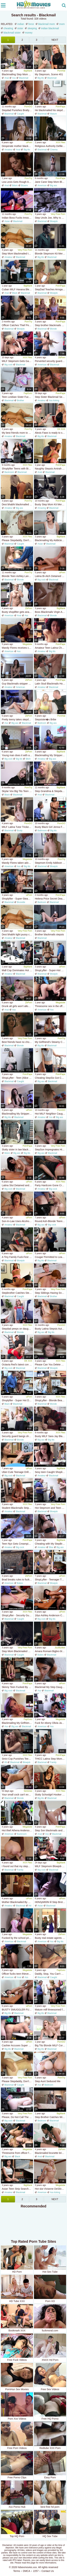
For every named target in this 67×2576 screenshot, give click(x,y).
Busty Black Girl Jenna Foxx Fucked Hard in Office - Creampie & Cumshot (50, 827)
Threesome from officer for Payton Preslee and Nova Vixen (17, 2153)
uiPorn (29, 142)
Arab (40, 472)
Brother (20, 400)
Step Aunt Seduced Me (47, 2081)
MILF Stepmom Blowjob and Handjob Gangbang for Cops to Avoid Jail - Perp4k (50, 1866)
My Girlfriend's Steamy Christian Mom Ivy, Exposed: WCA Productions (50, 1042)
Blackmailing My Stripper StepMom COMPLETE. (50, 755)
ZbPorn (61, 357)
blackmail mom (46, 24)
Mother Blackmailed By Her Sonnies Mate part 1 (17, 1902)
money (29, 32)
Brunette (21, 902)
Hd (30, 1905)
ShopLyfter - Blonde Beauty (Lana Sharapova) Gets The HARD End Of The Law (50, 1400)
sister (20, 28)
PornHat (61, 71)
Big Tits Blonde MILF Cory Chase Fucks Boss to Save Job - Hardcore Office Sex (50, 2045)
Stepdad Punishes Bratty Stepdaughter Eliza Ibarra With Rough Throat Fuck (17, 110)
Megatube (27, 644)
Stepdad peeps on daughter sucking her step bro (17, 1328)
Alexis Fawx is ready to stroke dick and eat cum (50, 432)
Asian (7, 221)
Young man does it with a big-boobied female (17, 755)
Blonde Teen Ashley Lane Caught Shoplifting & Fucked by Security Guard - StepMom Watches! (17, 576)
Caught (20, 114)
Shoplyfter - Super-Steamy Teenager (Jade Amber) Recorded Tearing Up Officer (17, 898)
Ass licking (54, 400)
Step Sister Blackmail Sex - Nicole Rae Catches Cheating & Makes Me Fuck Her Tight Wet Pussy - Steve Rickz (50, 396)
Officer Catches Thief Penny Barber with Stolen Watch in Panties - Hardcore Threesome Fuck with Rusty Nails (17, 325)
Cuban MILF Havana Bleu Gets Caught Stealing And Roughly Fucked (17, 289)
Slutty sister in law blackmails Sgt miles (17, 1149)
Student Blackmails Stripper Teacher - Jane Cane (17, 1507)
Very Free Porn (58, 214)
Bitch (28, 759)
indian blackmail (50, 28)
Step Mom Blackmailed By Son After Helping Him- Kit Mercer (17, 1651)
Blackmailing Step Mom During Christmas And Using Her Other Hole (17, 74)
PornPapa (60, 106)
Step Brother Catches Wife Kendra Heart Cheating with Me (50, 2117)
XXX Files (60, 142)
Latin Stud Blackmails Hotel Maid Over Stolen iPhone (50, 683)
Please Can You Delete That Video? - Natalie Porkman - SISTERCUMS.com (50, 1364)
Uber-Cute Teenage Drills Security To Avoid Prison (17, 1472)
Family (53, 1762)
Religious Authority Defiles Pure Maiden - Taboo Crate (50, 146)
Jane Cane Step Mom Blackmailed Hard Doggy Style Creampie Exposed (50, 181)
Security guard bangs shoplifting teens (17, 1436)
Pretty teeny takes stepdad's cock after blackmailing (17, 719)
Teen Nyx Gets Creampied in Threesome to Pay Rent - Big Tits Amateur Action (17, 1543)
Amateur (8, 149)
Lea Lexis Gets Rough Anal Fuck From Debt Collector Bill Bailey (17, 181)
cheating (8, 28)
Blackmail (23, 78)
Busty (19, 830)
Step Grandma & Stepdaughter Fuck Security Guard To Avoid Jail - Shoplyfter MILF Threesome (50, 791)
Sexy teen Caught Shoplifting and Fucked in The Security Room (50, 1472)
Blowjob (54, 221)
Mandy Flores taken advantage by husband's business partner (17, 862)
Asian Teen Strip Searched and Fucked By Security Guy (17, 2188)
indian (20, 24)
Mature (53, 114)
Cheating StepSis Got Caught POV (50, 1077)
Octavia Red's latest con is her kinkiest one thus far (17, 1364)
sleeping (32, 28)
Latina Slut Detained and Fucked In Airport (17, 1185)
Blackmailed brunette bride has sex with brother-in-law (50, 2153)
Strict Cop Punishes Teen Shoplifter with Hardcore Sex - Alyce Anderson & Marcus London (17, 1758)
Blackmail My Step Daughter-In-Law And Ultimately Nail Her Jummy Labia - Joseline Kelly (50, 1687)
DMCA (26, 2571)
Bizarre (24, 185)
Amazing (42, 508)
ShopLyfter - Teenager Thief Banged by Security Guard (50, 1579)
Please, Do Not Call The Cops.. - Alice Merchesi (17, 2117)
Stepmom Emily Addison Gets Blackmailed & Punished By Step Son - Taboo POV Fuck (50, 862)
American (42, 185)
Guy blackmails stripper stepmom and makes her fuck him (17, 683)
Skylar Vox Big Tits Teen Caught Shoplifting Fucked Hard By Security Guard (17, 791)
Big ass (53, 185)
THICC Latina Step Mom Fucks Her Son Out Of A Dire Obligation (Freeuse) (50, 1758)
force (31, 24)
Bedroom (42, 723)
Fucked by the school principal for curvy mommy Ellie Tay (17, 1937)
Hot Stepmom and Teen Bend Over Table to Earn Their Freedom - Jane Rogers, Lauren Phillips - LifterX (50, 1507)
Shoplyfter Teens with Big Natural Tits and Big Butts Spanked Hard (17, 468)
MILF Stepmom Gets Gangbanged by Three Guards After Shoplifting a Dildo (17, 361)
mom (62, 24)
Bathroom (42, 830)
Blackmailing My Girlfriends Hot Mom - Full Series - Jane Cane (17, 1722)
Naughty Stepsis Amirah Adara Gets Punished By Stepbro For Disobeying (50, 468)
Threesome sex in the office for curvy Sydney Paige (50, 1006)
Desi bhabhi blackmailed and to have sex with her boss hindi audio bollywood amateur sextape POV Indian (17, 504)
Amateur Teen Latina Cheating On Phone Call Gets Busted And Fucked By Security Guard (50, 647)
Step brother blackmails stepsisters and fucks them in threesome (50, 325)
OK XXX (61, 429)
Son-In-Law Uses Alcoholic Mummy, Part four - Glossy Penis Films (17, 1221)
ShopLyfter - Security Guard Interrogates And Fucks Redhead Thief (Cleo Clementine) (17, 1615)
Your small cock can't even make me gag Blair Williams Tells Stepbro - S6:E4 (17, 1794)
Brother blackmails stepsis (49, 934)
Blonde (53, 329)
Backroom (9, 472)
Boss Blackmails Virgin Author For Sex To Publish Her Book (50, 611)
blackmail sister (12, 32)
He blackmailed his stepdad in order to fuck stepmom (50, 110)
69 (5, 1762)
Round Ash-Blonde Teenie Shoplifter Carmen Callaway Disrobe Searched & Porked (50, 1221)
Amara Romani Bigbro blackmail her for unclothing (50, 1651)
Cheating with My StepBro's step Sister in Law (50, 1543)
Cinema (53, 149)
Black (14, 293)
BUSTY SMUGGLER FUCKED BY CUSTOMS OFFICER (17, 2009)
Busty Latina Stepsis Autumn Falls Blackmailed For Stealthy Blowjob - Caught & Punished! (50, 1328)
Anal (6, 78)
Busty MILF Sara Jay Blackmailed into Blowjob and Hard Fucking (50, 1436)
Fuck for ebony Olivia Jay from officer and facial (50, 1722)
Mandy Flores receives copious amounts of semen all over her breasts (17, 647)
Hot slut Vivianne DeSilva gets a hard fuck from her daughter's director (50, 2188)
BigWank (28, 71)
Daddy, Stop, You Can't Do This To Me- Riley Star (50, 1973)
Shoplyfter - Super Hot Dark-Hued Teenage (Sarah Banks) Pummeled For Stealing (17, 1400)
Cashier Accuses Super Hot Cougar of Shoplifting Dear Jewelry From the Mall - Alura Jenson (17, 2045)
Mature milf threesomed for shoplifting (50, 2009)
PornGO (28, 106)
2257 (36, 2571)
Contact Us (47, 2571)
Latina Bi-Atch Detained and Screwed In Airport (50, 576)
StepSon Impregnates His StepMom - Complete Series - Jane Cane (50, 1149)
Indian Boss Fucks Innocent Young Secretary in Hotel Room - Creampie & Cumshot (17, 217)
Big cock (8, 364)
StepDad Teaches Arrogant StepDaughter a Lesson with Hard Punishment (50, 289)
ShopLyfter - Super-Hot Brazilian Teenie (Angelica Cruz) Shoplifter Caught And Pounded (50, 970)
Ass (14, 78)
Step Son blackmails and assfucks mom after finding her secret (50, 1830)
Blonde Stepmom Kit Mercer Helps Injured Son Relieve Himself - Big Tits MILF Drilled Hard (50, 253)
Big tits (41, 78)
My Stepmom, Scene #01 (49, 74)
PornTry (28, 178)
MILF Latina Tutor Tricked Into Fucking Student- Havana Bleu (17, 827)
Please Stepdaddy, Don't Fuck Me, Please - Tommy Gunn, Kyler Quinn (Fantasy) (17, 540)
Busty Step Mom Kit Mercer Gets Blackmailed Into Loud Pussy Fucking (50, 504)
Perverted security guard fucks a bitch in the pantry (50, 361)
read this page (28, 2562)
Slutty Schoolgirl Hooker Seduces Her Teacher (50, 1794)
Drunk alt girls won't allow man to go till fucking (17, 1006)
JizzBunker (60, 1647)
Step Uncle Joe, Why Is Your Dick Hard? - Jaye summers (50, 217)
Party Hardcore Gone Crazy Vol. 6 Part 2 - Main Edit (50, 1185)
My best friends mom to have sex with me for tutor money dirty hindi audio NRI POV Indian (17, 432)
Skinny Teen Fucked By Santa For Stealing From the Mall (17, 1687)
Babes (20, 1583)
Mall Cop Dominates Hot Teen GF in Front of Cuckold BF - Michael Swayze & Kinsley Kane (17, 970)
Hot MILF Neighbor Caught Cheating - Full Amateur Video (50, 1113)
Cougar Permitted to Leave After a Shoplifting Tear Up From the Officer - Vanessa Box (50, 1257)
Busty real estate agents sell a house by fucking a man (50, 1937)
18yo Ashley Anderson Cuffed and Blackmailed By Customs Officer (50, 1615)
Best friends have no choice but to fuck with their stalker (17, 1042)
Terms (16, 2571)
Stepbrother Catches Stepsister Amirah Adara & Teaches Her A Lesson (17, 1292)
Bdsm (15, 185)
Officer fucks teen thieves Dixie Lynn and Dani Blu (17, 1973)
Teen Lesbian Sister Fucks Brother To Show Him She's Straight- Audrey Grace (17, 396)
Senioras (28, 1791)
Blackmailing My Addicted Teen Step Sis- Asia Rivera (50, 540)
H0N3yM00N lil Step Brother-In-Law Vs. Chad (50, 1902)
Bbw (51, 1547)
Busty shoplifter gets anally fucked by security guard (17, 611)
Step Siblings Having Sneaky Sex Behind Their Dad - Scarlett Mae (50, 1292)
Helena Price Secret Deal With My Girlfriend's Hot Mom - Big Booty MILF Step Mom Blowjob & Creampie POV (50, 898)
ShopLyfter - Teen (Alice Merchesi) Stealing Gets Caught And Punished (17, 1077)
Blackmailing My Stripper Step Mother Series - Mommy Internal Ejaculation (17, 1113)
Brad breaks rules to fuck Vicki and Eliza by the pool (17, 1579)
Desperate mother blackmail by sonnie (17, 146)
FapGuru (28, 393)
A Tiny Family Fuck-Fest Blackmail (17, 1257)
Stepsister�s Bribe (45, 719)
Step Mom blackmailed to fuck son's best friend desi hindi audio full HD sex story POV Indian (17, 253)
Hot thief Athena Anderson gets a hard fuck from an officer (17, 1830)
